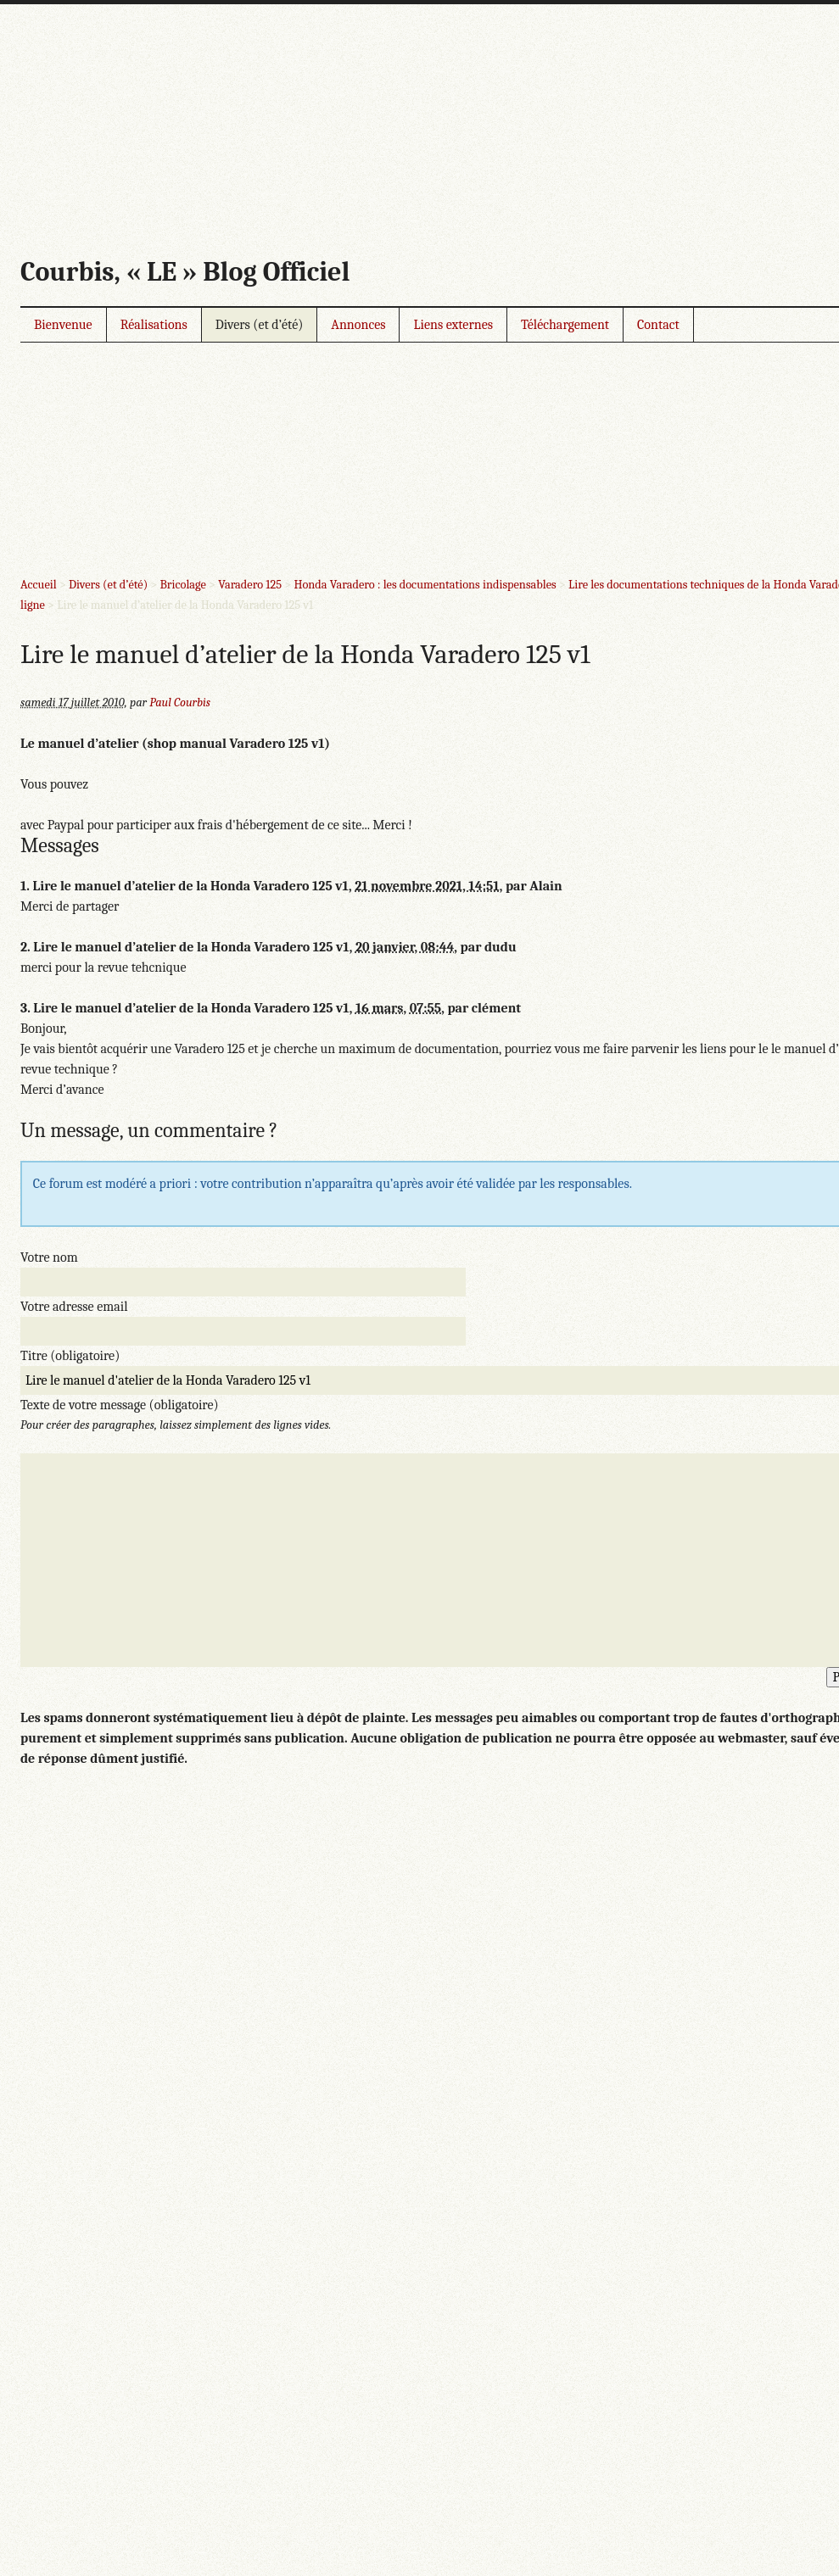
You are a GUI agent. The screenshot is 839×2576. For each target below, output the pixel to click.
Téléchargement (565, 324)
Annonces (358, 324)
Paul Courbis (179, 702)
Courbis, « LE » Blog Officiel (185, 271)
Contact (658, 324)
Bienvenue (63, 324)
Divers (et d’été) (259, 324)
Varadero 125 (250, 584)
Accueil (38, 584)
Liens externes (453, 324)
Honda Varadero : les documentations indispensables (425, 584)
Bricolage (182, 584)
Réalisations (153, 324)
